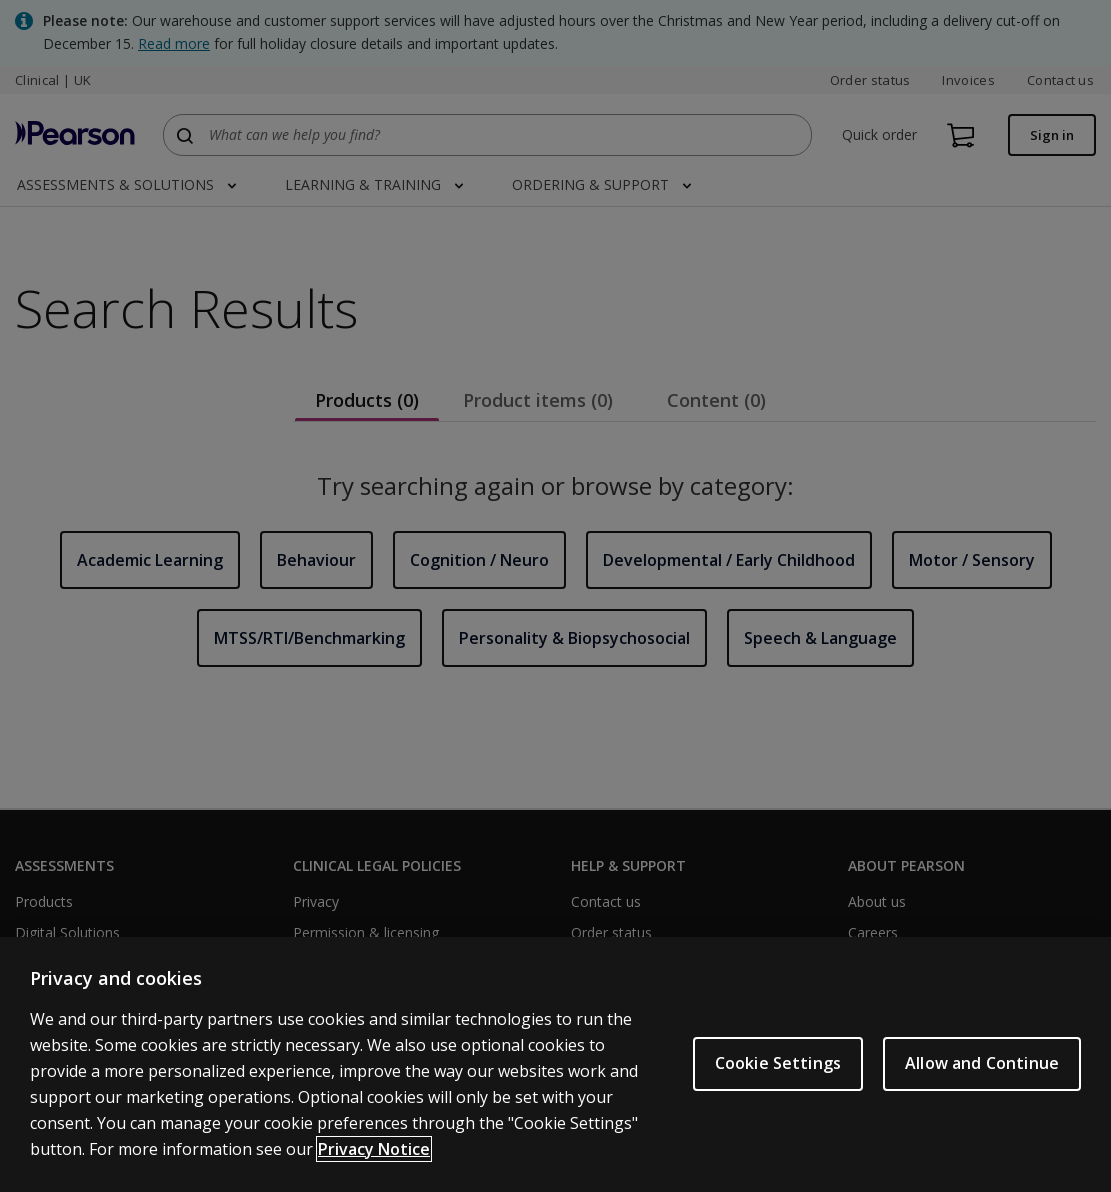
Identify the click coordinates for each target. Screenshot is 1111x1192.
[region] (555, 1064)
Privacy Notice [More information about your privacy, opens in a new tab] (374, 1149)
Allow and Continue (982, 1063)
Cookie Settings (778, 1063)
